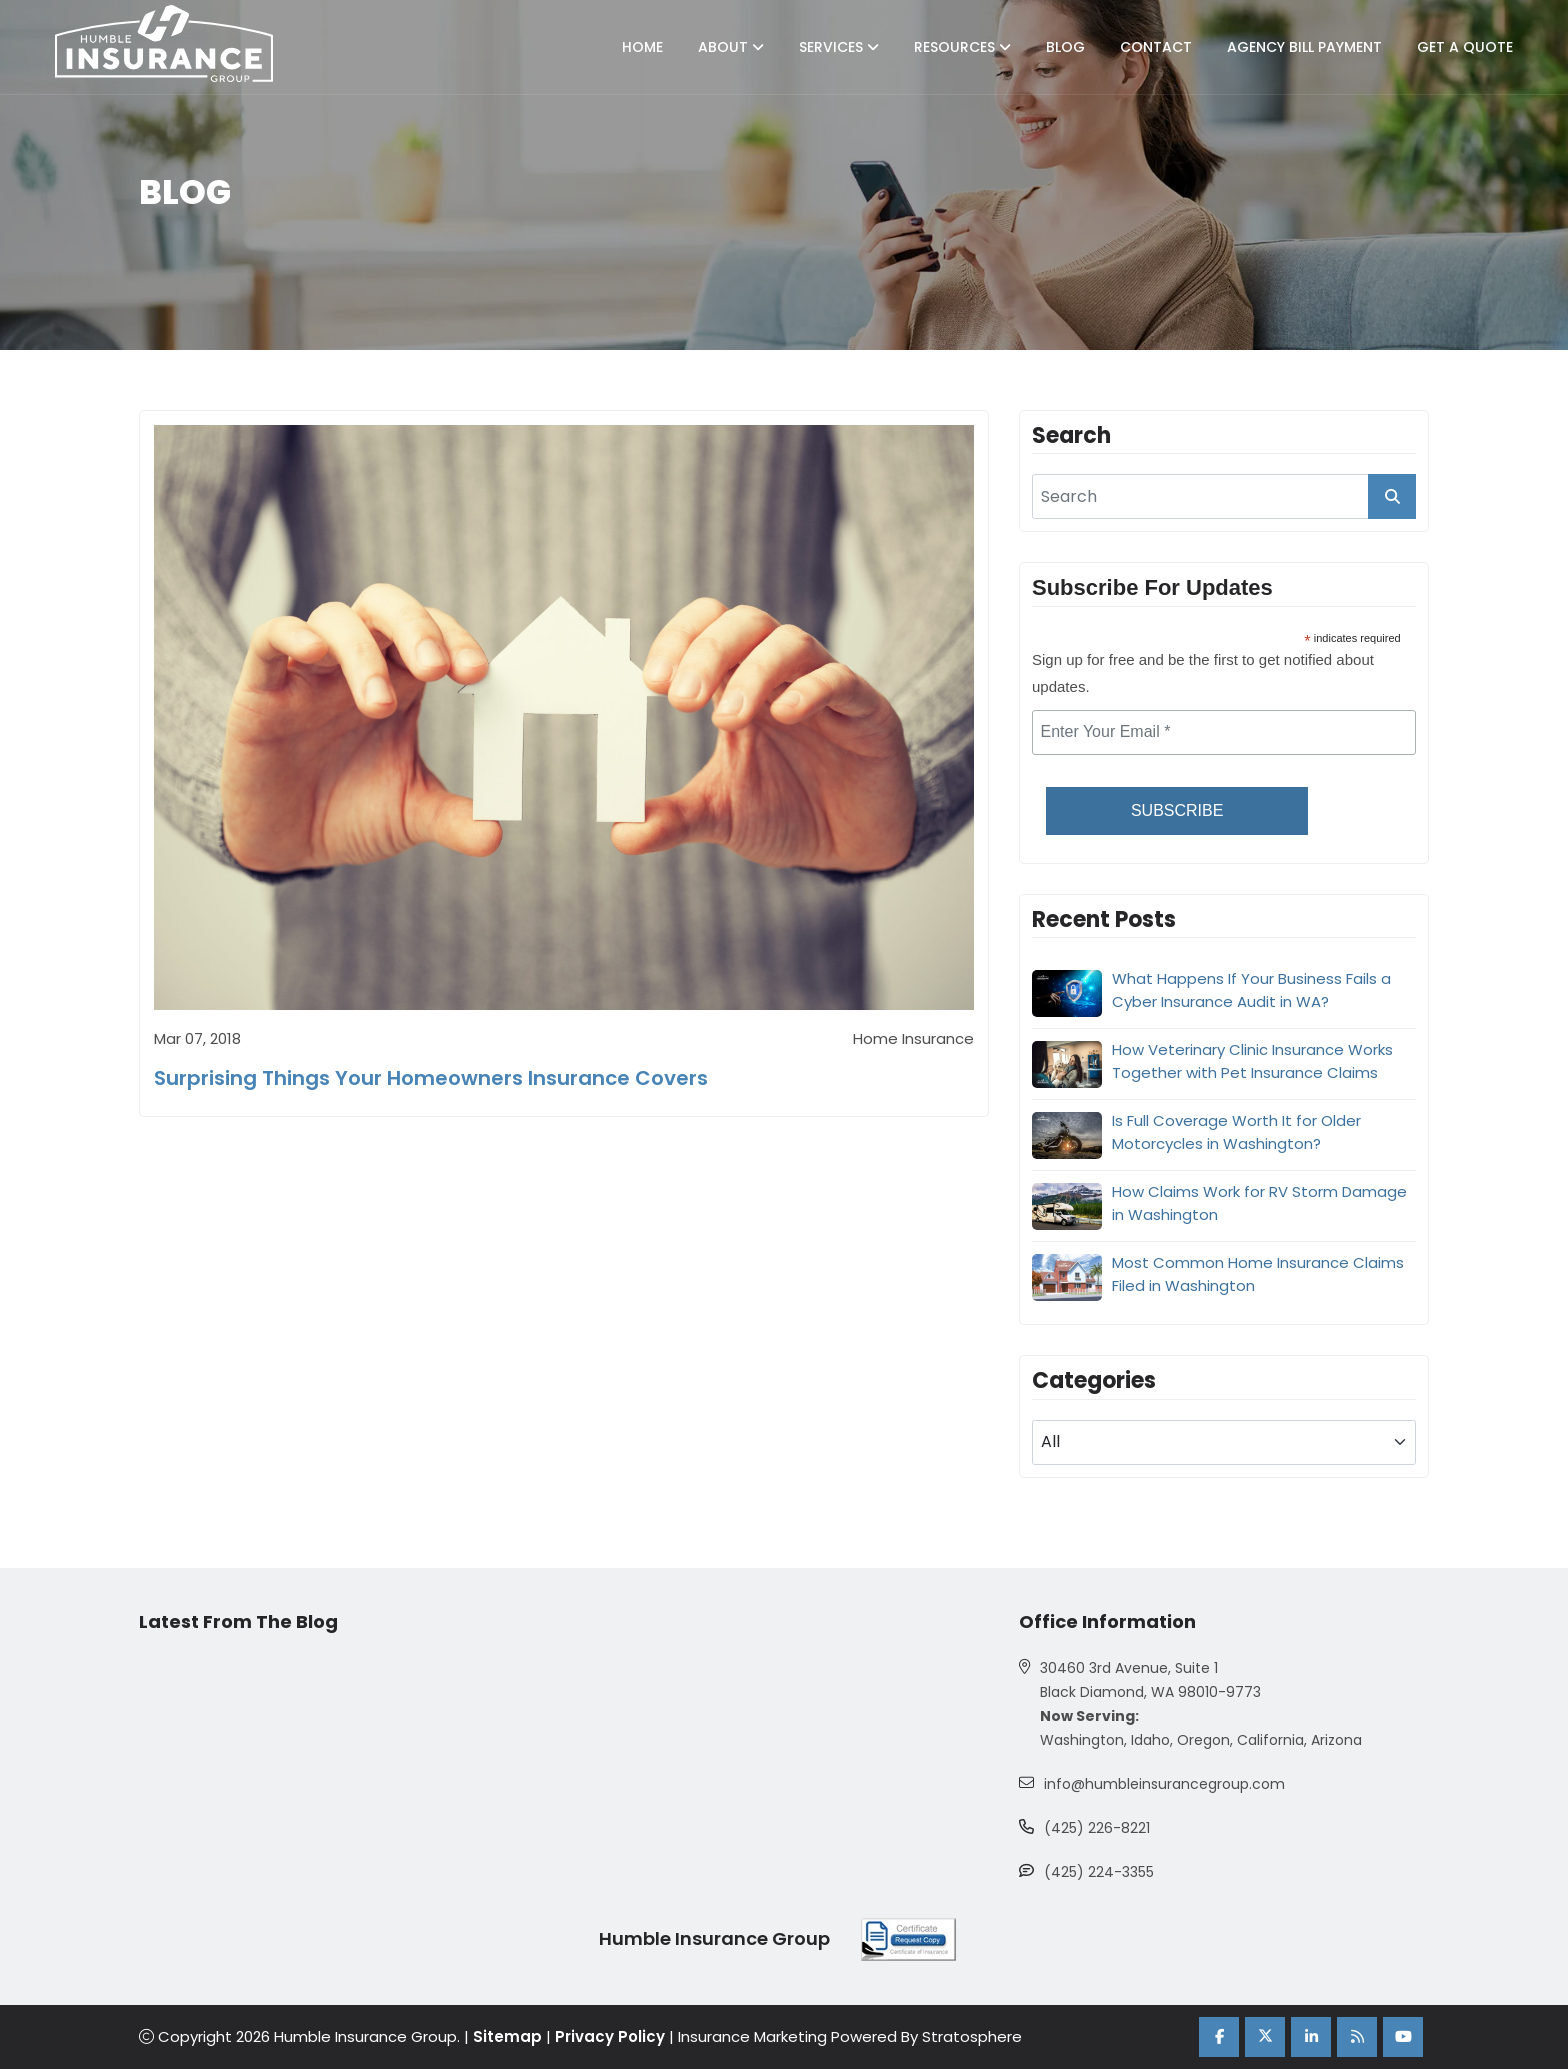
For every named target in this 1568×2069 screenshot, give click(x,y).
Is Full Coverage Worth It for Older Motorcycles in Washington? (1236, 1132)
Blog (1065, 47)
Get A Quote (1465, 47)
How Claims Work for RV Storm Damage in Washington (1259, 1203)
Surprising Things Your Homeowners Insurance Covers (431, 1078)
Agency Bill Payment (1304, 47)
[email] (1224, 732)
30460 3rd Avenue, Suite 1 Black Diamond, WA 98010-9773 (1150, 1680)
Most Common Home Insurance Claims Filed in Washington (1258, 1274)
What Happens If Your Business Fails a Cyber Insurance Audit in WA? (1251, 990)
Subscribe (1177, 810)
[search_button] (1392, 496)
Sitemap (507, 2036)
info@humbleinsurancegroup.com (1164, 1784)
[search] (1224, 496)
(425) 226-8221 (1097, 1828)
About (731, 47)
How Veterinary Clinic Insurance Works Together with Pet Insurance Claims (1252, 1061)
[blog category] (1224, 1442)
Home (642, 47)
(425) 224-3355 (1099, 1872)
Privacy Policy (610, 2036)
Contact (1156, 47)
